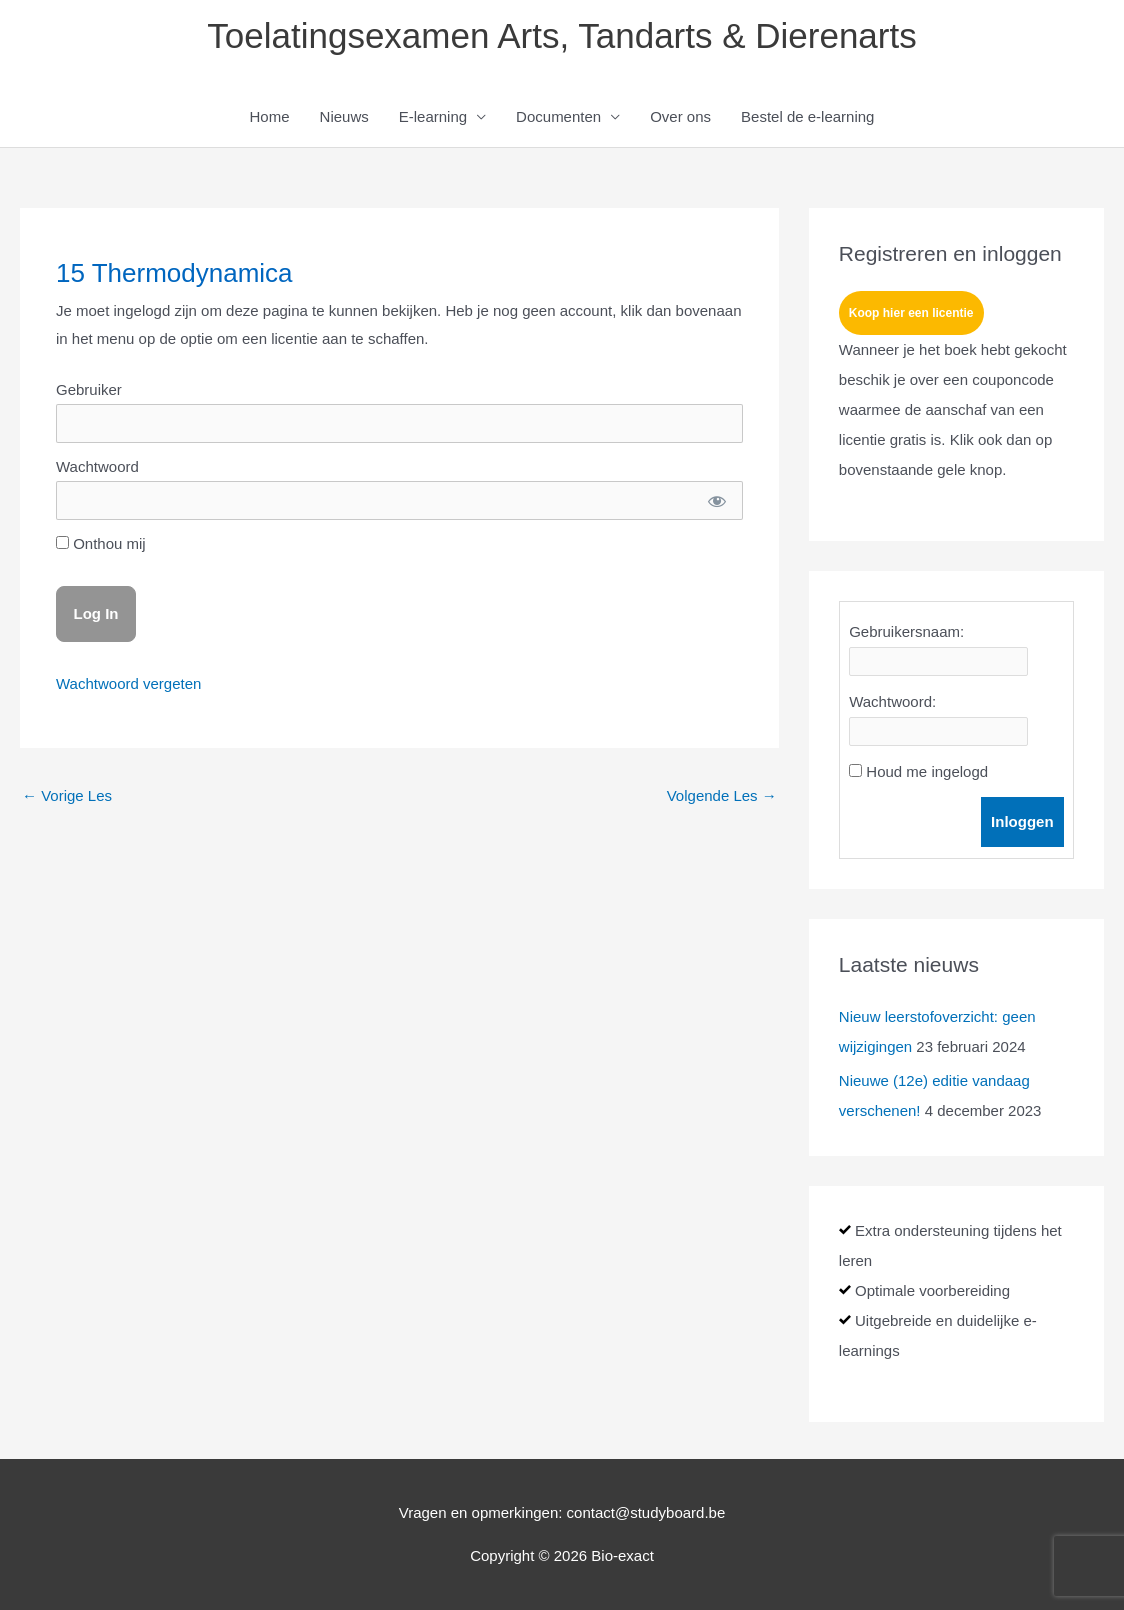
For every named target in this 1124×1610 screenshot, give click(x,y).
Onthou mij (101, 543)
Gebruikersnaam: (906, 631)
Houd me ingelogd (927, 771)
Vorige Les (67, 795)
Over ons (680, 116)
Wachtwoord (97, 466)
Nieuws (344, 116)
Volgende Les (722, 795)
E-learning (433, 116)
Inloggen (1022, 821)
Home (270, 116)
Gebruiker (89, 389)
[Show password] (716, 500)
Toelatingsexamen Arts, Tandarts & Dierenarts (561, 35)
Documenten (558, 116)
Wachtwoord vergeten (128, 683)
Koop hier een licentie (911, 313)
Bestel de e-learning (807, 116)
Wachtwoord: (892, 701)
